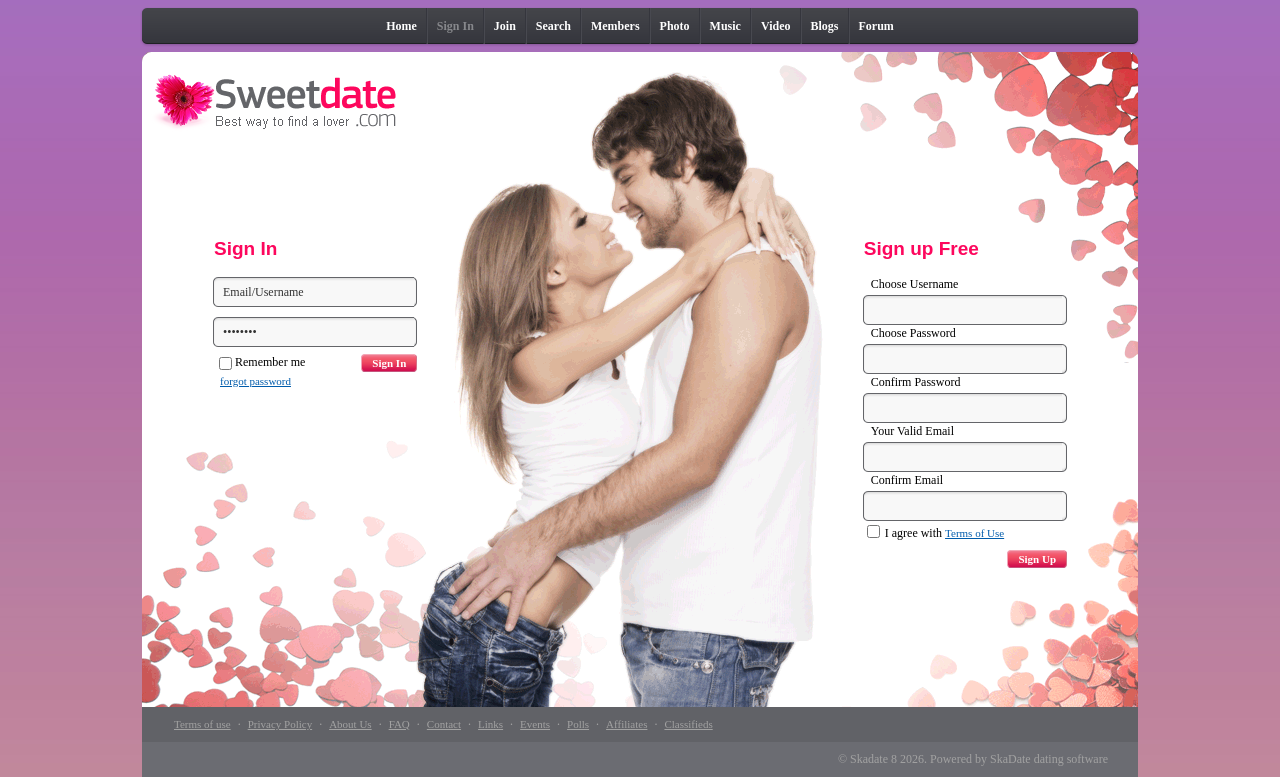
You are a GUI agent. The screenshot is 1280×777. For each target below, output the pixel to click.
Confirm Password (916, 382)
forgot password (255, 381)
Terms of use (202, 724)
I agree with (935, 533)
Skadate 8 (873, 759)
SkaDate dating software (1049, 759)
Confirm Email (907, 480)
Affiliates (626, 724)
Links (490, 724)
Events (535, 724)
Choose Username (915, 284)
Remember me (262, 362)
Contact (444, 724)
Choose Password (913, 333)
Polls (578, 724)
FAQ (399, 724)
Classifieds (688, 724)
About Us (350, 724)
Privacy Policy (280, 724)
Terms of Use (974, 533)
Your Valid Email (912, 431)
